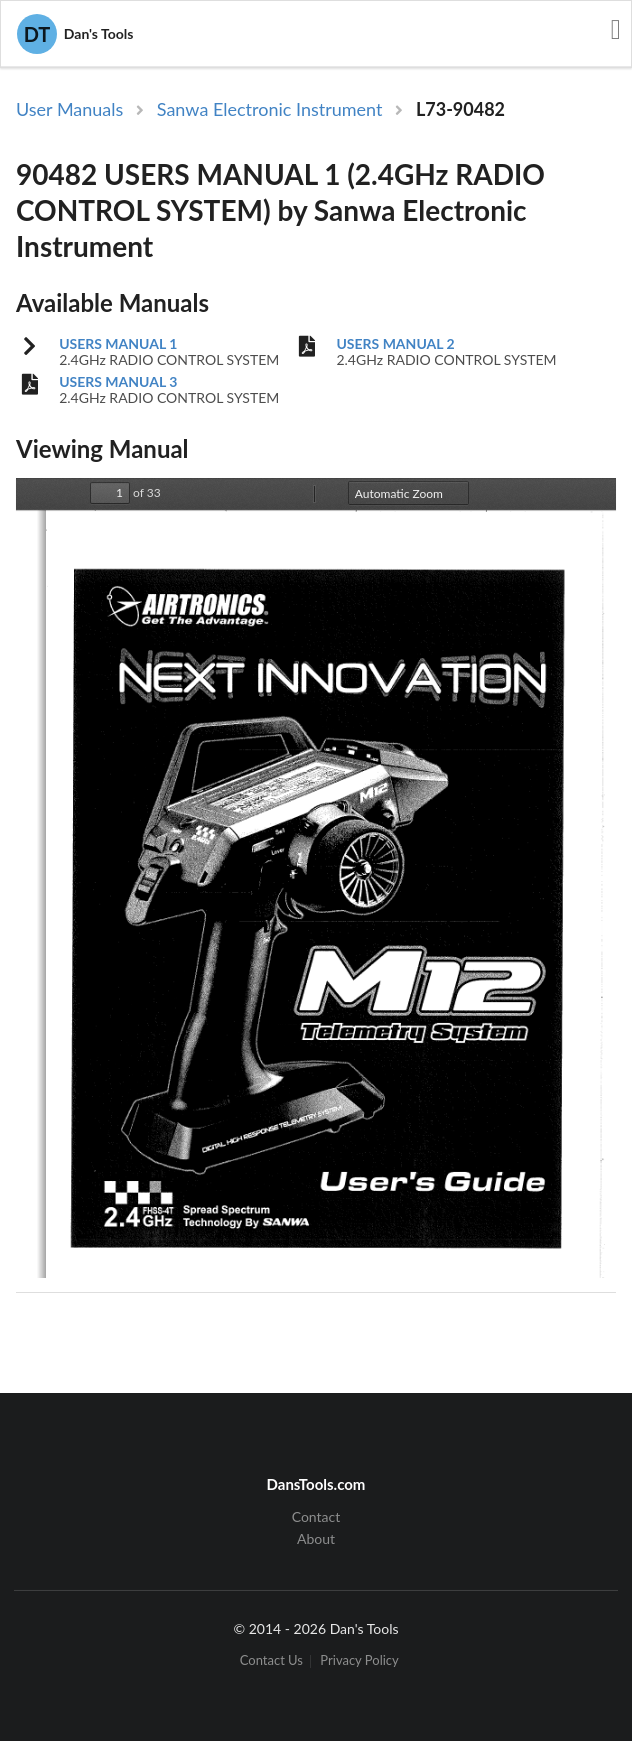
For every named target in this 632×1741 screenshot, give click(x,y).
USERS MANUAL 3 (118, 382)
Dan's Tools (75, 34)
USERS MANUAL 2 (395, 344)
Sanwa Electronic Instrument (270, 109)
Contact (316, 1517)
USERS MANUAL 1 (118, 344)
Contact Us (271, 1661)
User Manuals (69, 109)
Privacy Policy (359, 1661)
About (316, 1538)
